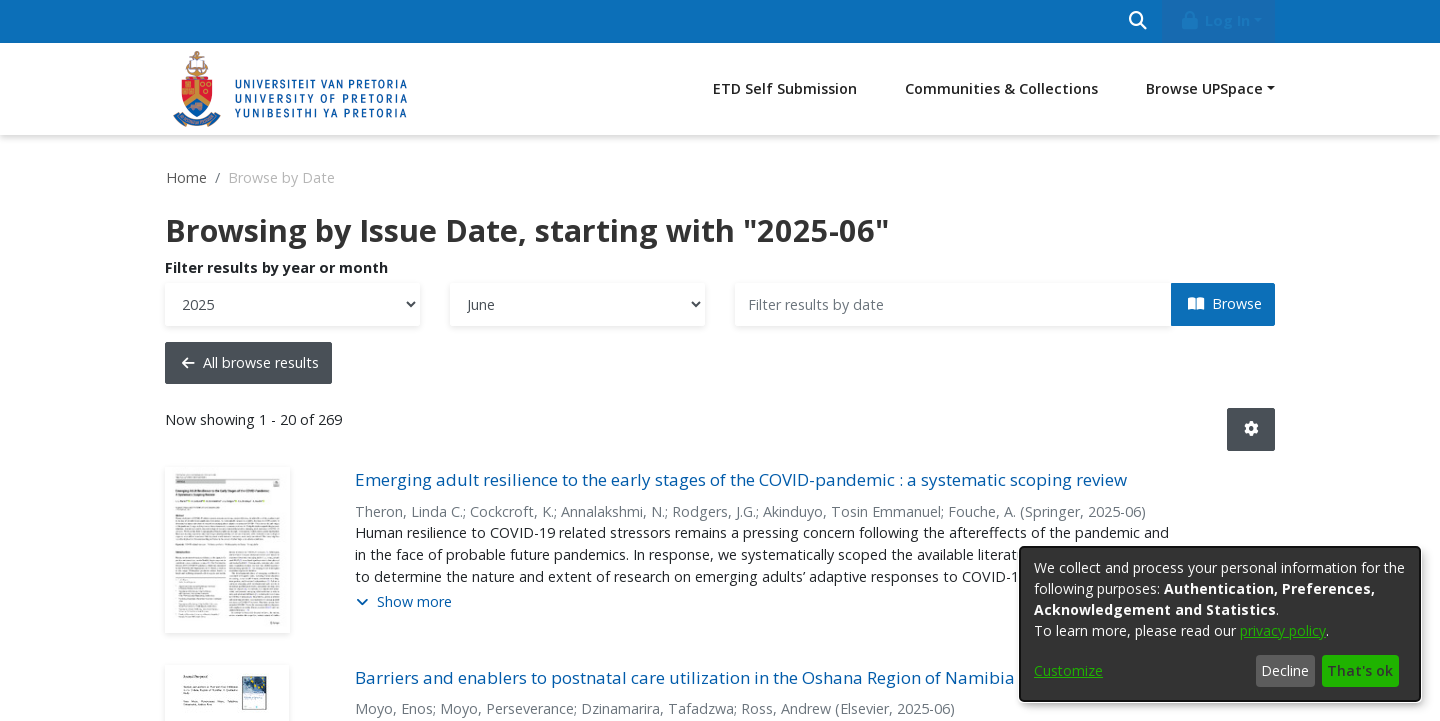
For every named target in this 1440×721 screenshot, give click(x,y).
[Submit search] (1137, 21)
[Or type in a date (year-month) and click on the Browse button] (953, 304)
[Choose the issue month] (577, 304)
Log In (1215, 20)
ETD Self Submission (785, 88)
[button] (1251, 429)
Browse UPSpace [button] (1204, 88)
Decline (1285, 670)
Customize (1068, 670)
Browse (1225, 303)
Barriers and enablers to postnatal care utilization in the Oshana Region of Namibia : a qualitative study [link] (765, 677)
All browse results (250, 362)
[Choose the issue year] (292, 304)
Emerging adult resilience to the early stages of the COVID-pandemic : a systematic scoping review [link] (741, 479)
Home (186, 177)
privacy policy (1283, 630)
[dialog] (1220, 624)
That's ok (1360, 670)
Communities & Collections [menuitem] (1001, 88)
